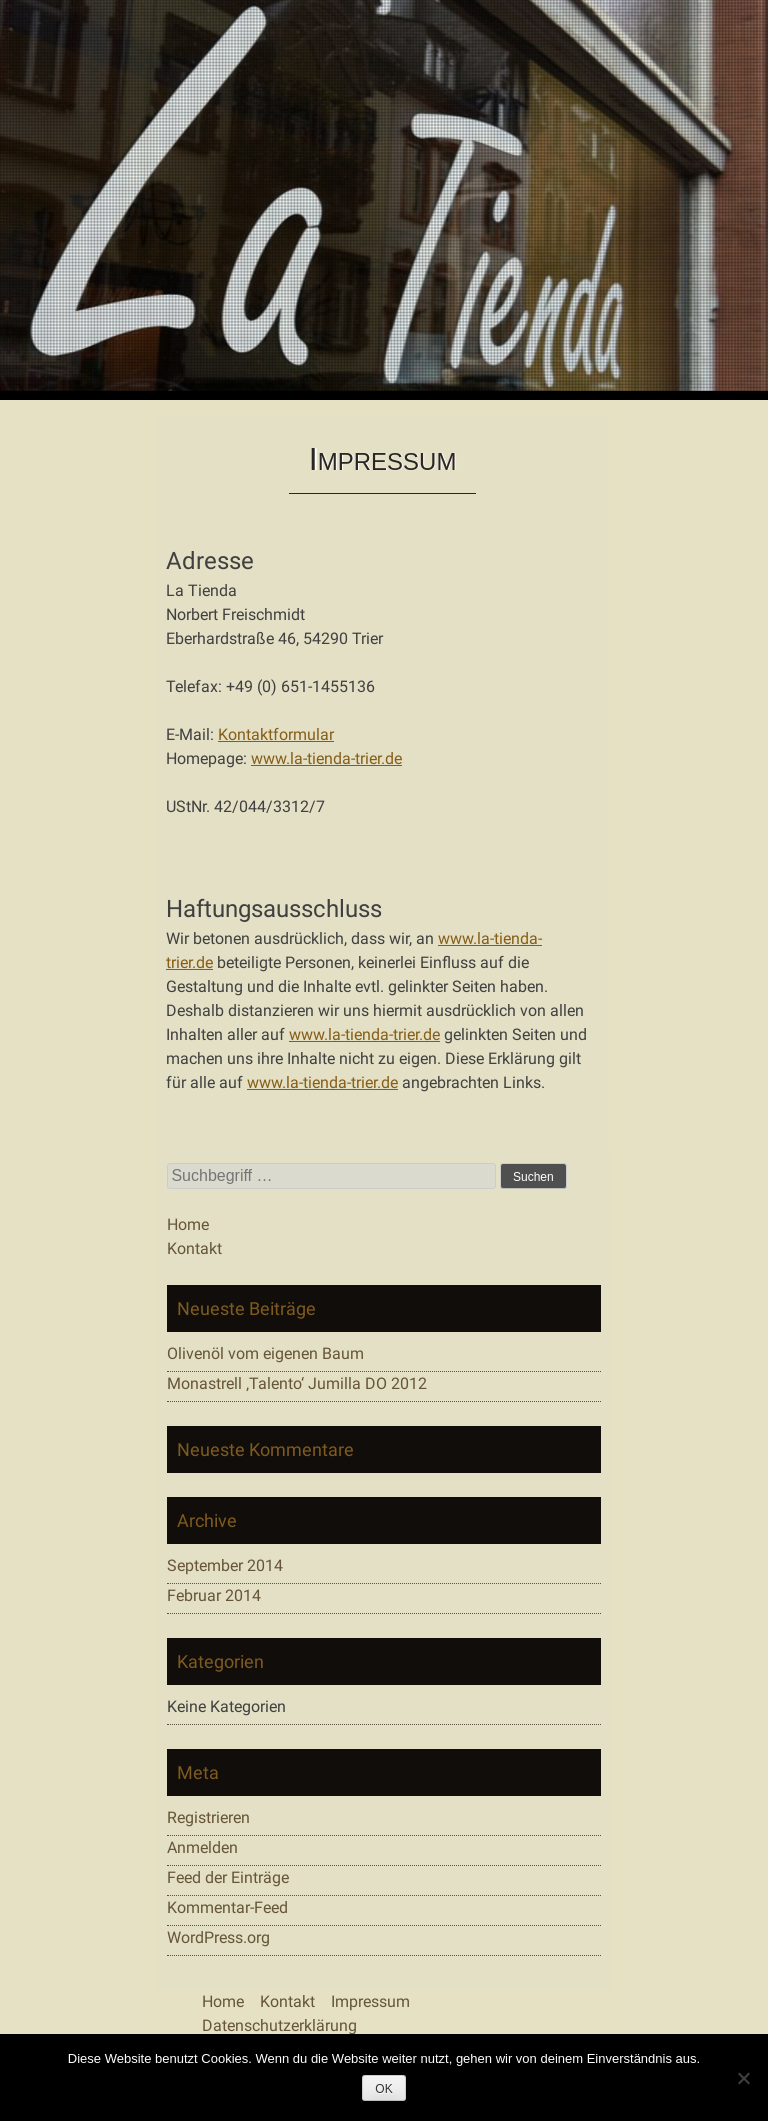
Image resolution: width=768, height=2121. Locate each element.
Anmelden (202, 1847)
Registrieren (208, 1817)
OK (383, 2089)
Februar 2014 (214, 1595)
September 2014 (225, 1565)
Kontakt (194, 1248)
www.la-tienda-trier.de (326, 758)
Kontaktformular (276, 734)
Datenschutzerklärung (279, 2025)
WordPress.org (218, 1937)
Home (188, 1224)
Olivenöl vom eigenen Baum (265, 1353)
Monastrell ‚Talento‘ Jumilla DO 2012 (297, 1383)
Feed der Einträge (228, 1877)
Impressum (370, 2001)
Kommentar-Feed (227, 1907)
